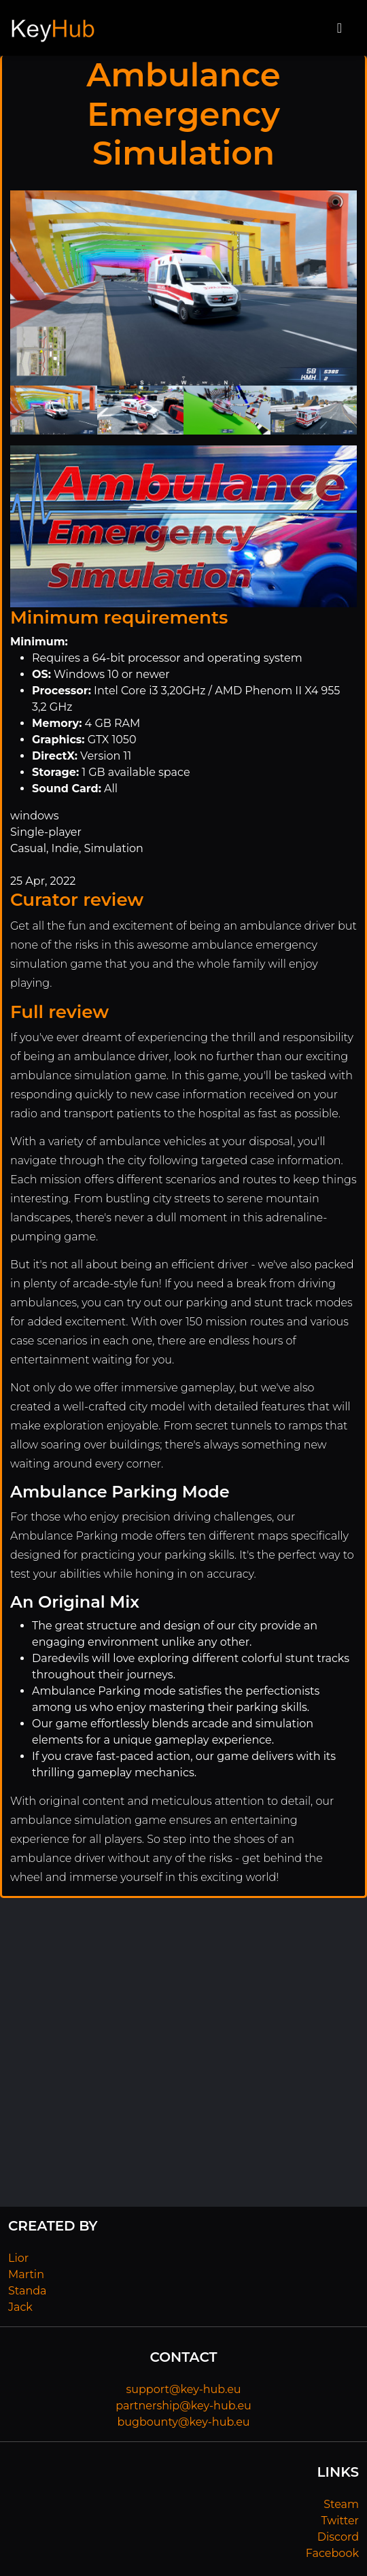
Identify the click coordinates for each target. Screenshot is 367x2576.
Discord (338, 2536)
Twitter (340, 2520)
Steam (341, 2504)
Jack (20, 2307)
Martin (26, 2274)
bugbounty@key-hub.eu (183, 2422)
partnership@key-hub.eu (183, 2405)
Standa (27, 2290)
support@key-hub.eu (183, 2389)
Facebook (332, 2553)
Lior (18, 2258)
